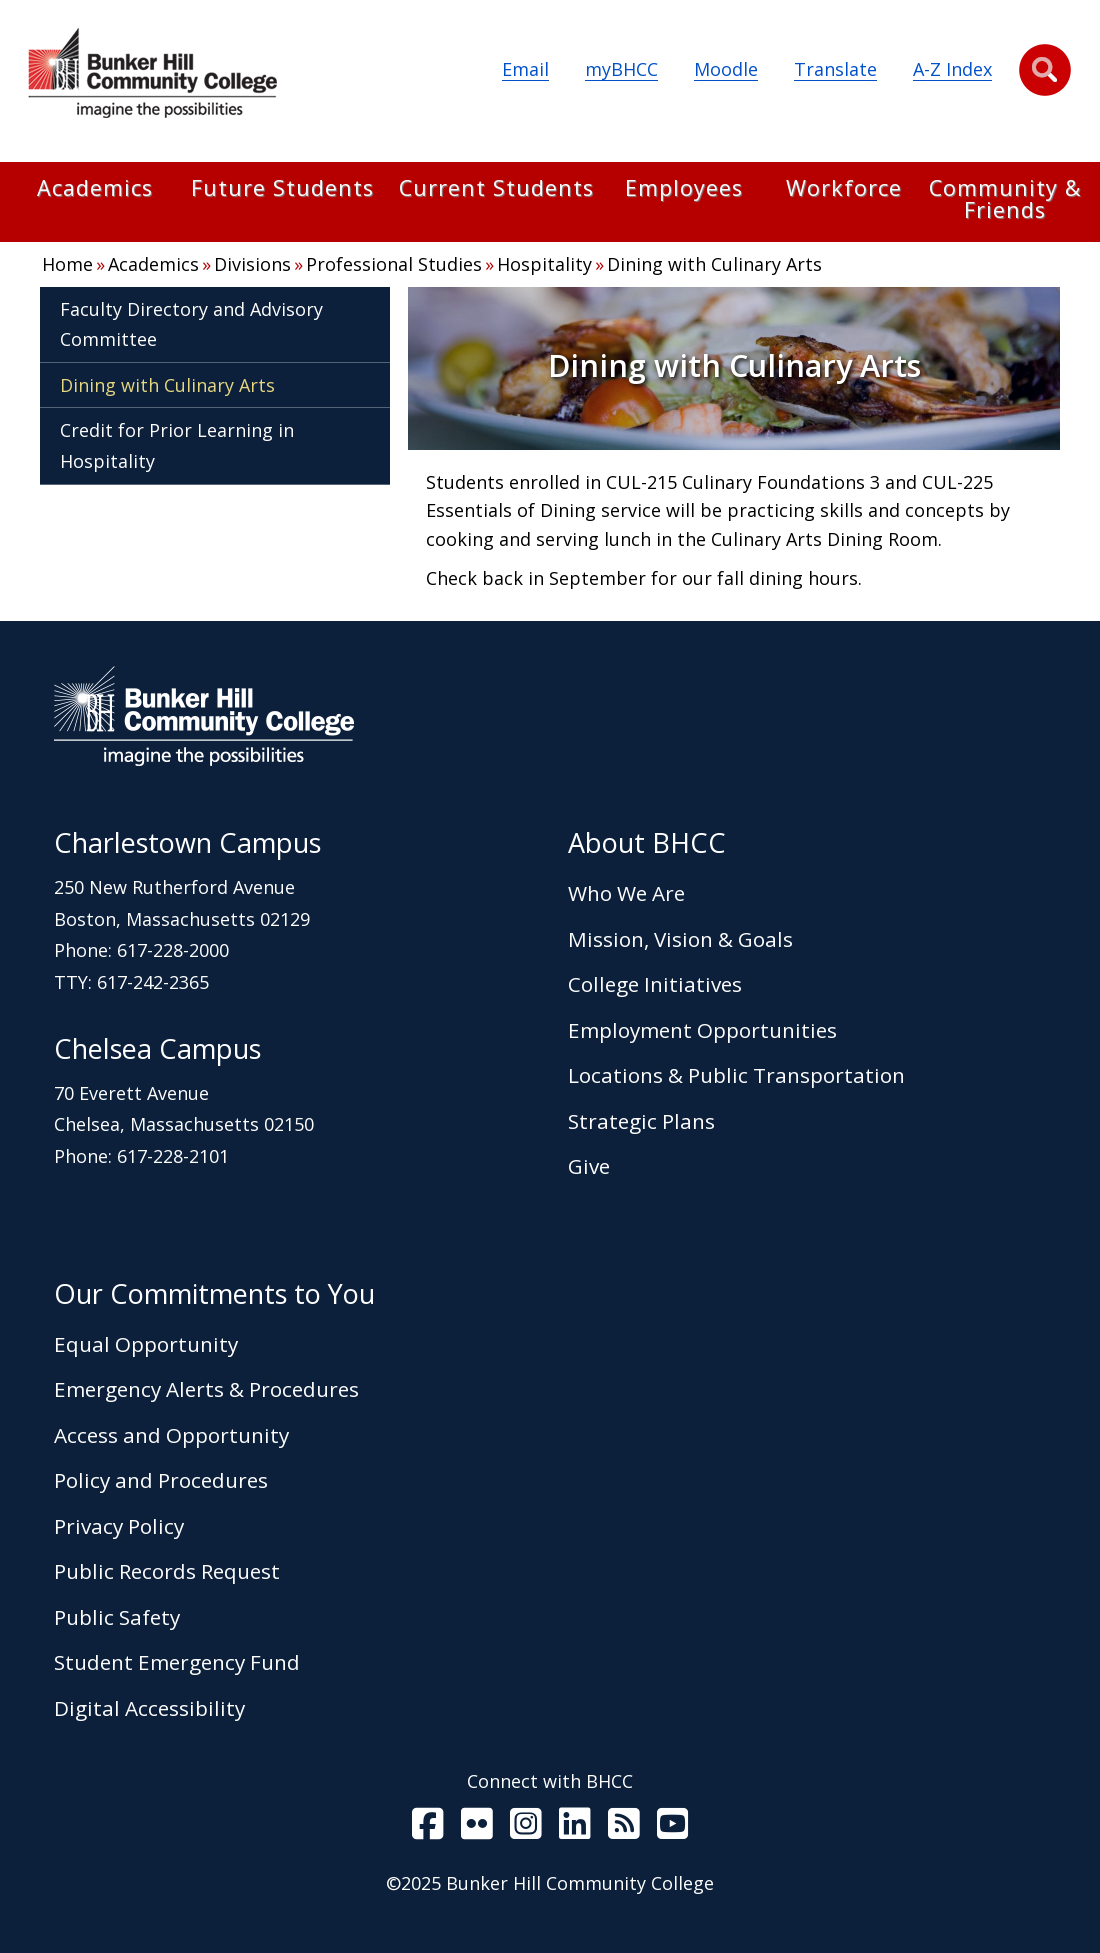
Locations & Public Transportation (736, 1075)
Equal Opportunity (146, 1344)
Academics (95, 189)
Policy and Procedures (161, 1480)
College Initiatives (655, 984)
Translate (835, 69)
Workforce (844, 189)
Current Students (496, 189)
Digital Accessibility (149, 1708)
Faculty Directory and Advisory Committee (191, 324)
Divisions (252, 264)
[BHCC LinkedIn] (575, 1828)
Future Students (282, 189)
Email (525, 69)
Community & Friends (1005, 200)
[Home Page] (152, 77)
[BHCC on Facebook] (428, 1828)
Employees (684, 189)
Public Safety (117, 1617)
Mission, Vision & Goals (680, 939)
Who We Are (626, 893)
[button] (1045, 70)
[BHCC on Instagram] (526, 1828)
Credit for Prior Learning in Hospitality (177, 445)
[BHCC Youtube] (673, 1828)
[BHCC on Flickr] (477, 1828)
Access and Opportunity (171, 1435)
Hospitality (544, 264)
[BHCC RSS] (624, 1828)
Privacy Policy (119, 1526)
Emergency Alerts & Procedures (206, 1389)
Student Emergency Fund (177, 1662)
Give (589, 1166)
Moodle (726, 69)
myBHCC (621, 69)
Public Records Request (167, 1571)
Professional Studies (394, 264)
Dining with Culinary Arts (714, 264)
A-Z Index (952, 69)
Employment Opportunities (702, 1030)
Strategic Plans (641, 1121)
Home (67, 264)
